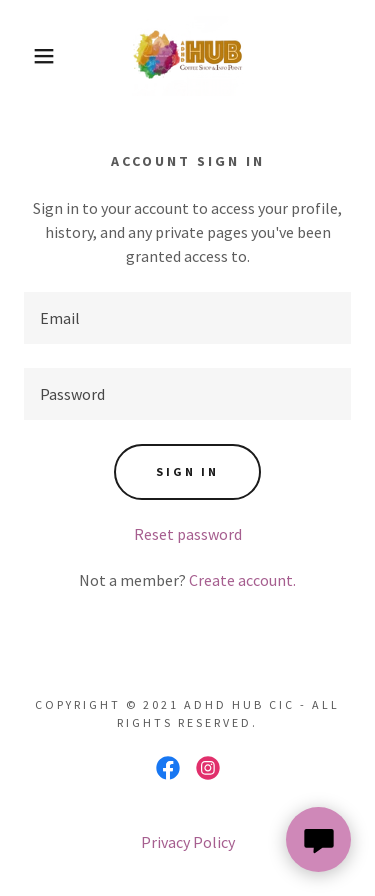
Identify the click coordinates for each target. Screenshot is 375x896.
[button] (29, 56)
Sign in (187, 471)
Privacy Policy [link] (188, 842)
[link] (187, 56)
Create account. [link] (242, 580)
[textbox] (187, 318)
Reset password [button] (188, 534)
